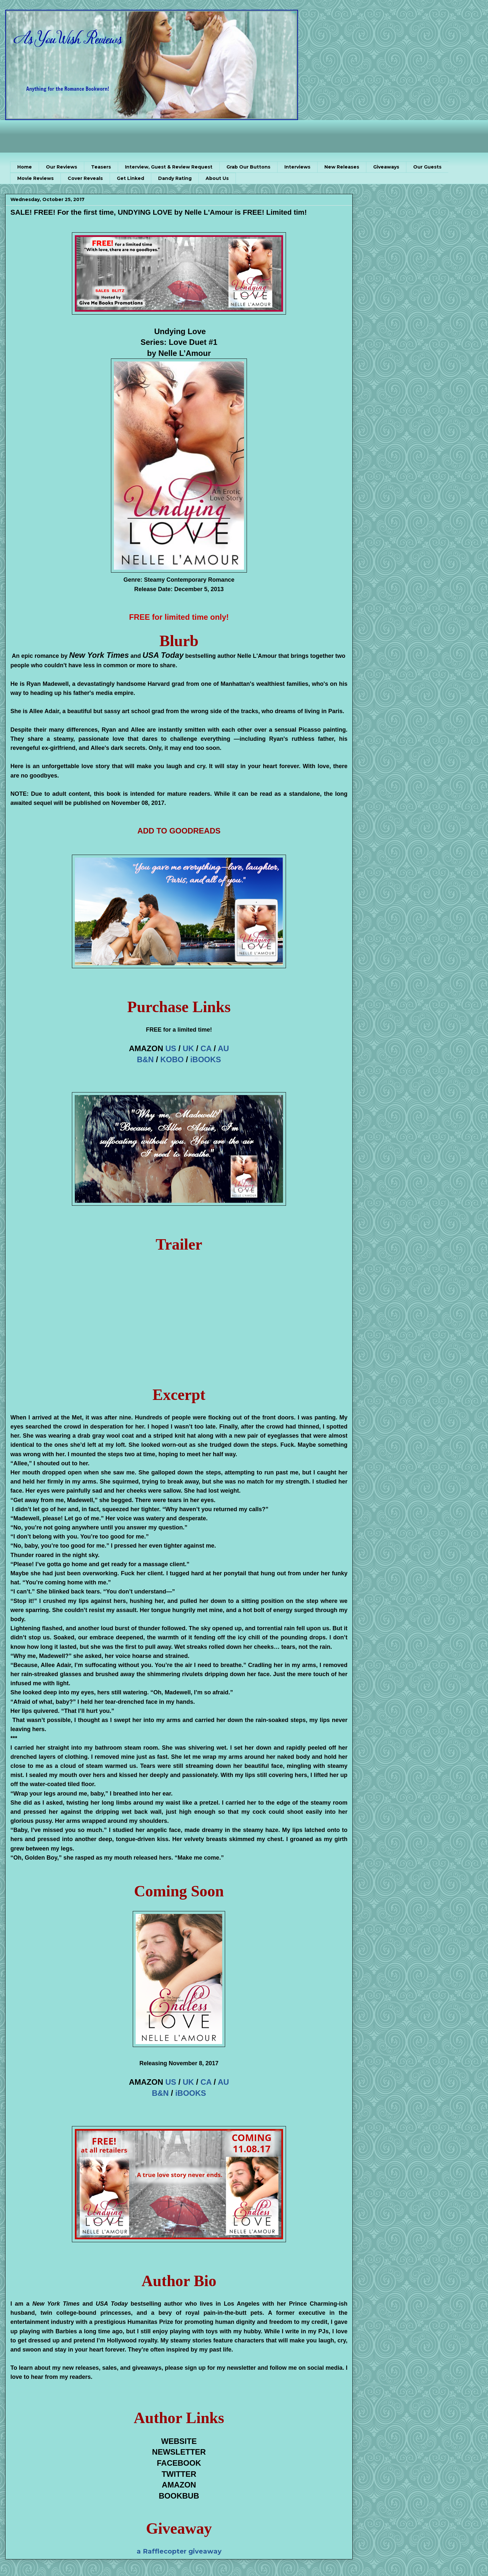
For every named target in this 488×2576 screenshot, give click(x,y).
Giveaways (386, 167)
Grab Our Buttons (248, 167)
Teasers (101, 167)
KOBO (172, 1059)
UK (188, 1048)
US (170, 1048)
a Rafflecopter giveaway (179, 2551)
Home (24, 167)
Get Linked (130, 178)
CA (205, 1048)
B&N (145, 1059)
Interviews (297, 167)
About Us (217, 178)
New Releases (341, 167)
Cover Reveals (85, 178)
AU (223, 1048)
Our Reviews (61, 167)
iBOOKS (205, 1059)
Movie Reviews (35, 178)
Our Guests (427, 167)
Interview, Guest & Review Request (168, 167)
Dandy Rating (175, 178)
